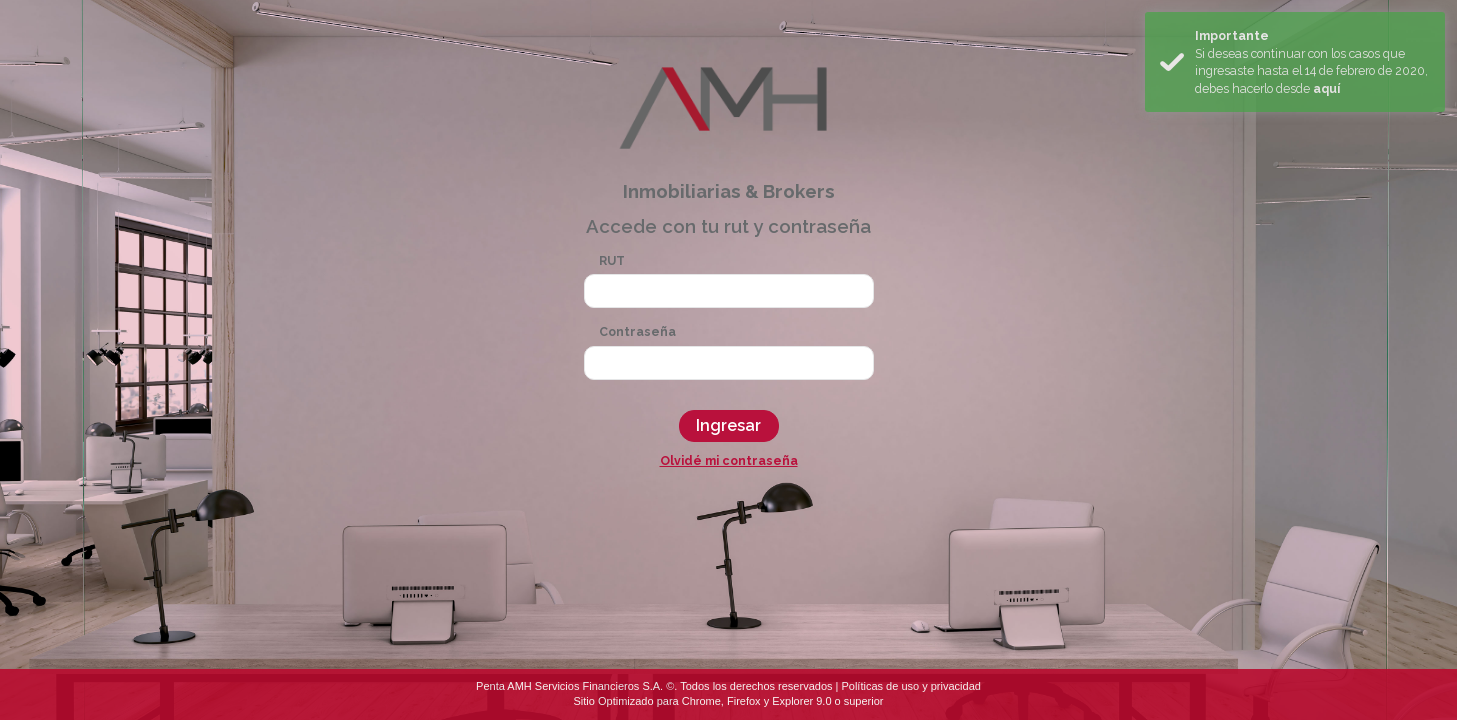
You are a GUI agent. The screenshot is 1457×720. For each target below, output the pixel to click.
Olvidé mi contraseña (729, 460)
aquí (1326, 88)
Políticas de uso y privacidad (910, 686)
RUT (612, 260)
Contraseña (637, 331)
